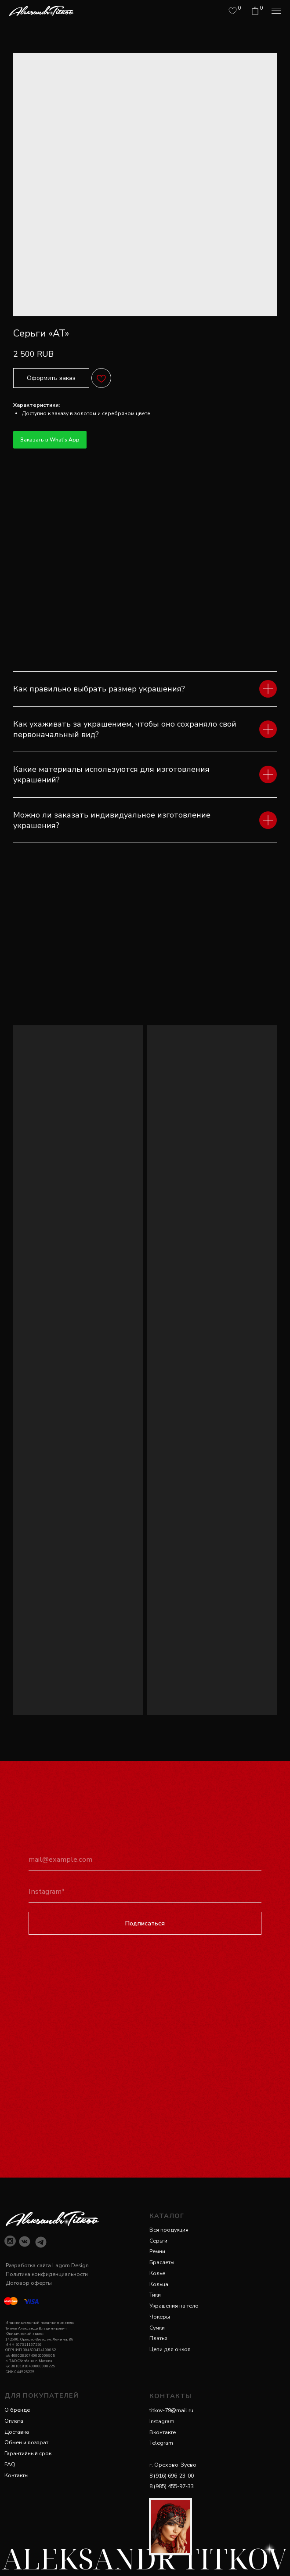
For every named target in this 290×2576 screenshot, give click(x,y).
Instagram (161, 2421)
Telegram (161, 2442)
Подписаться (145, 1923)
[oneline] (145, 1891)
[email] (145, 1860)
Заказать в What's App (50, 439)
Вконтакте (162, 2432)
